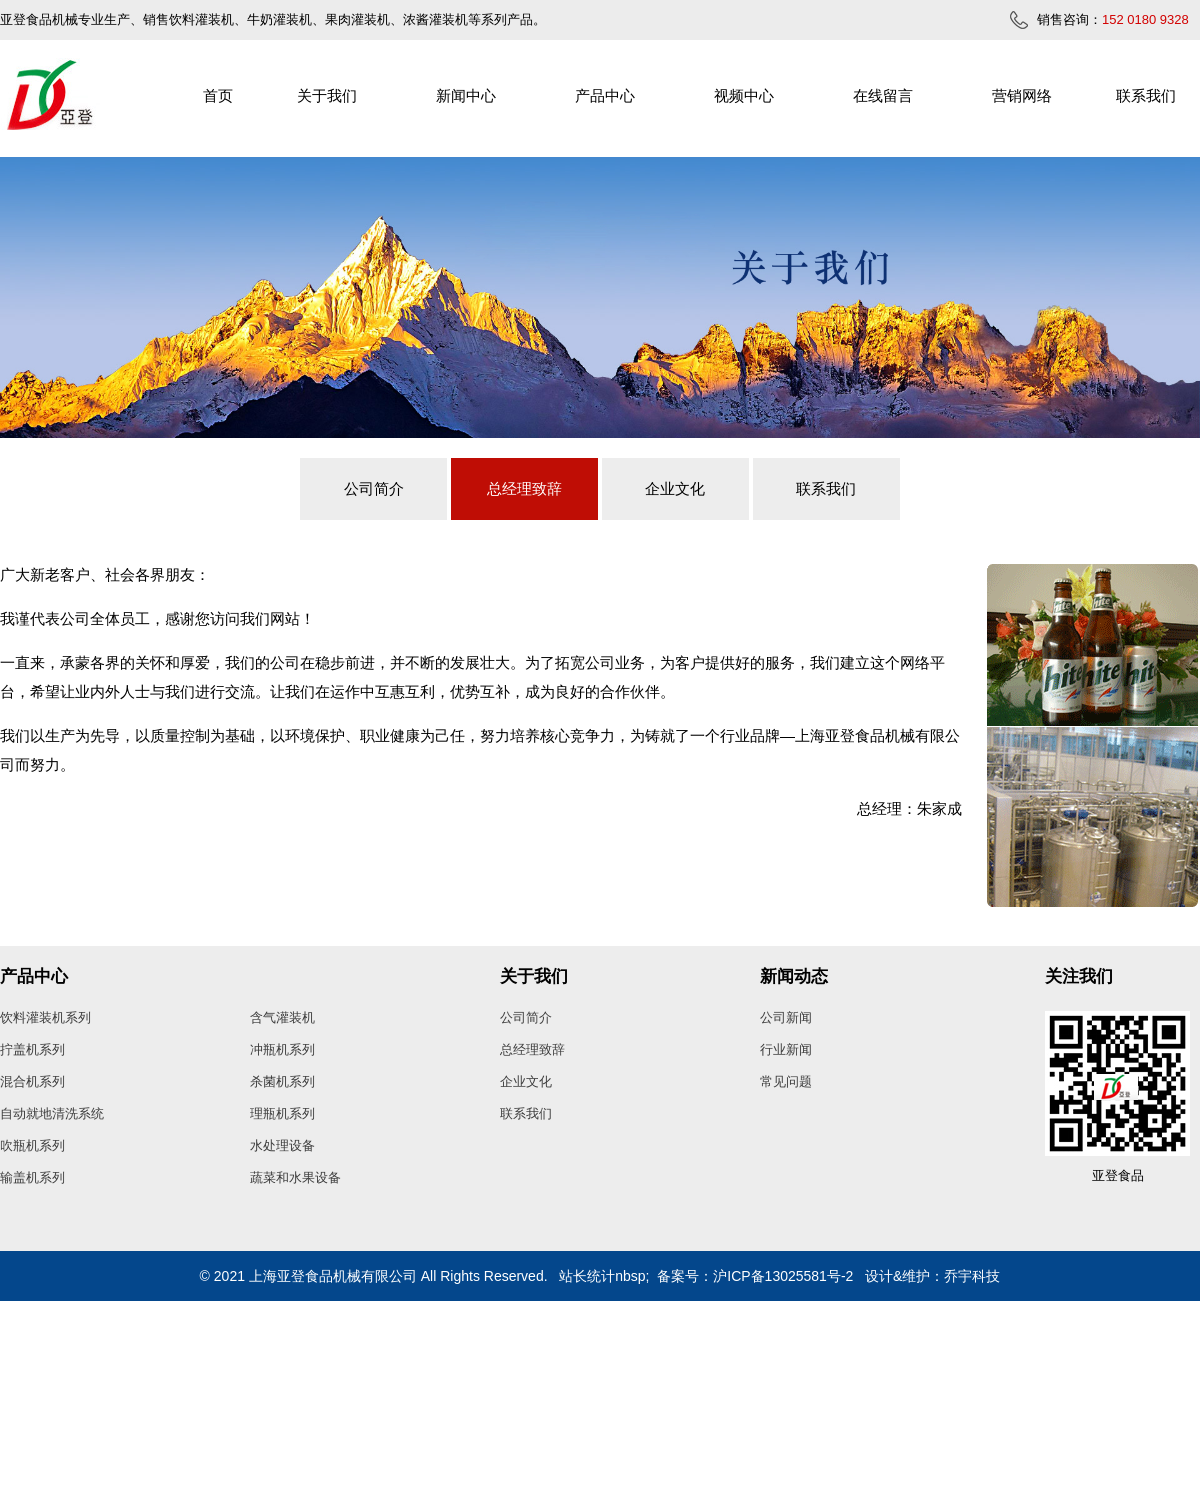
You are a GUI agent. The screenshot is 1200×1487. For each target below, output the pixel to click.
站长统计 (587, 1276)
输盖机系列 (32, 1177)
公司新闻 (786, 1017)
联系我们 (1146, 95)
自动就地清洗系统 (52, 1113)
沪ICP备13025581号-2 (783, 1276)
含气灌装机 (282, 1017)
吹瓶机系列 (32, 1145)
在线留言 (883, 95)
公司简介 (374, 488)
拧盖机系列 (32, 1049)
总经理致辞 (524, 488)
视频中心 (744, 95)
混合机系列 (32, 1081)
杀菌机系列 (282, 1081)
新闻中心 (466, 95)
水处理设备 (282, 1145)
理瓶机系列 (282, 1113)
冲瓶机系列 (282, 1049)
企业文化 (675, 488)
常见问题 (786, 1081)
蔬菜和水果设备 (295, 1177)
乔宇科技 (972, 1276)
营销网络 (1022, 95)
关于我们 (327, 95)
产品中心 (605, 95)
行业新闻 (786, 1049)
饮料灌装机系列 (45, 1017)
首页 (218, 95)
